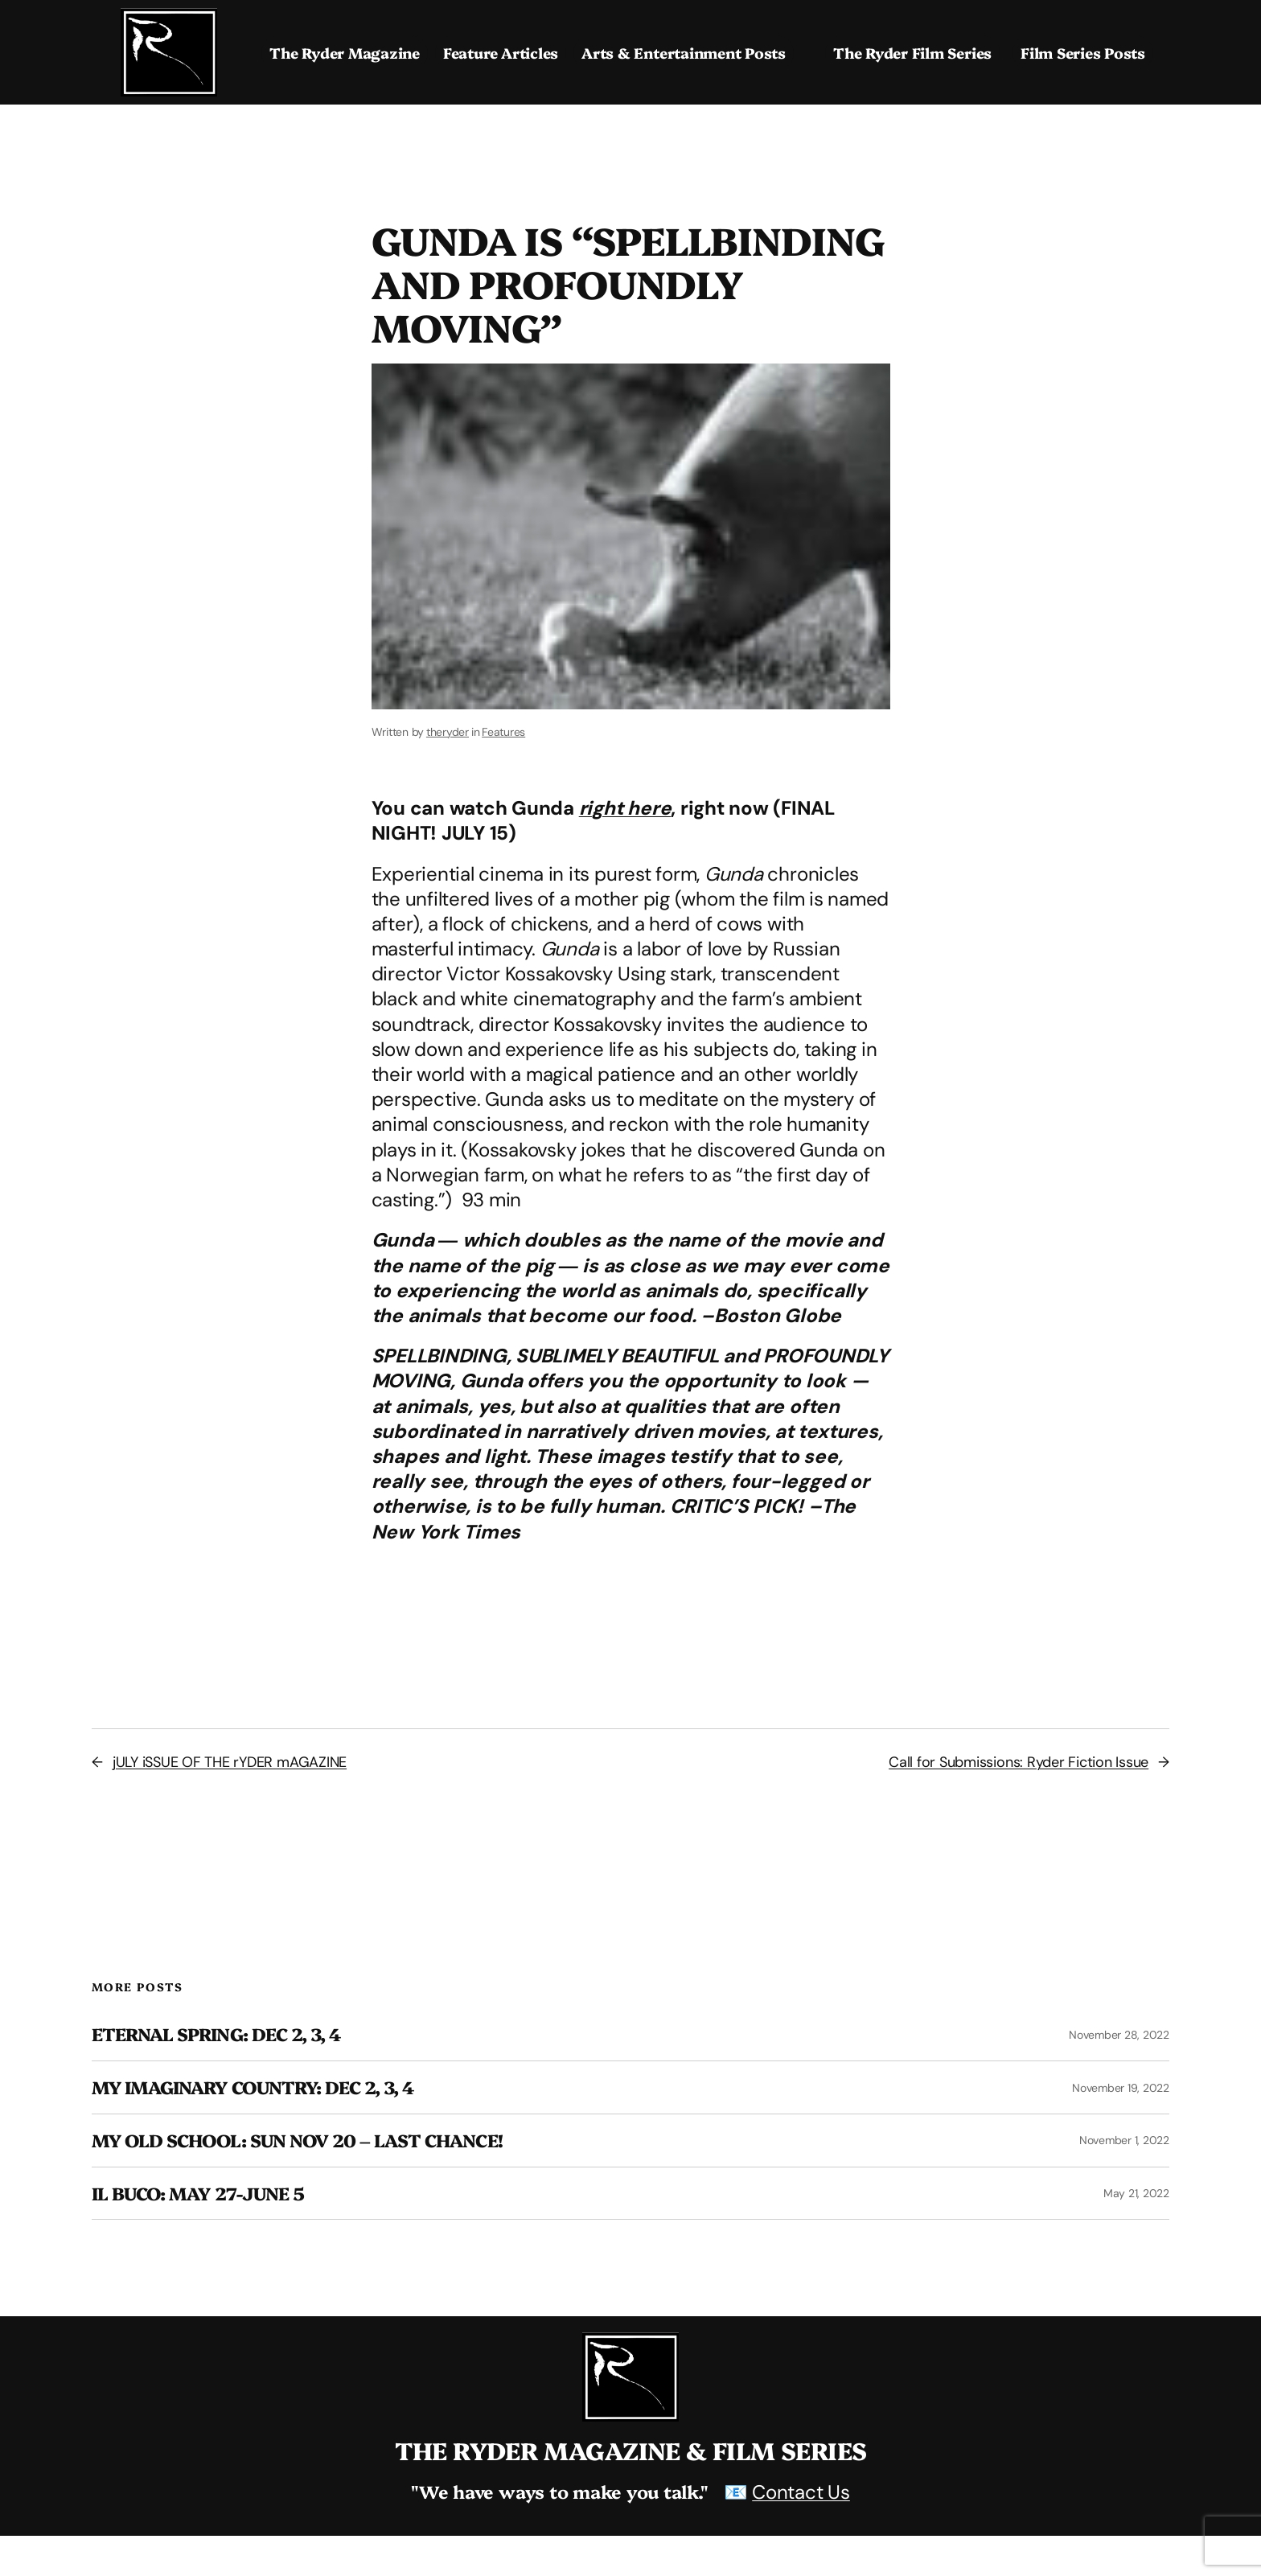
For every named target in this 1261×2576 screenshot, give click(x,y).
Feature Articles (500, 53)
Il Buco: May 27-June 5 (198, 2194)
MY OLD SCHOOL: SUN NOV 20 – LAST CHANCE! (297, 2140)
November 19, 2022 (1120, 2088)
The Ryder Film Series (912, 53)
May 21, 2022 (1136, 2193)
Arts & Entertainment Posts (683, 53)
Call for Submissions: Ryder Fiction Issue (1018, 1762)
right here (625, 807)
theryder (447, 732)
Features (503, 732)
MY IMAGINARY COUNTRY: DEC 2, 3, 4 (252, 2087)
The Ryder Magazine (344, 53)
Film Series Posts (1083, 53)
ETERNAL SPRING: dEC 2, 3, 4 (216, 2034)
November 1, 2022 (1124, 2140)
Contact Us (801, 2491)
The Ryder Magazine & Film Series (631, 2450)
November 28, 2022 (1119, 2035)
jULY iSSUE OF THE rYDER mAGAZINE (230, 1762)
